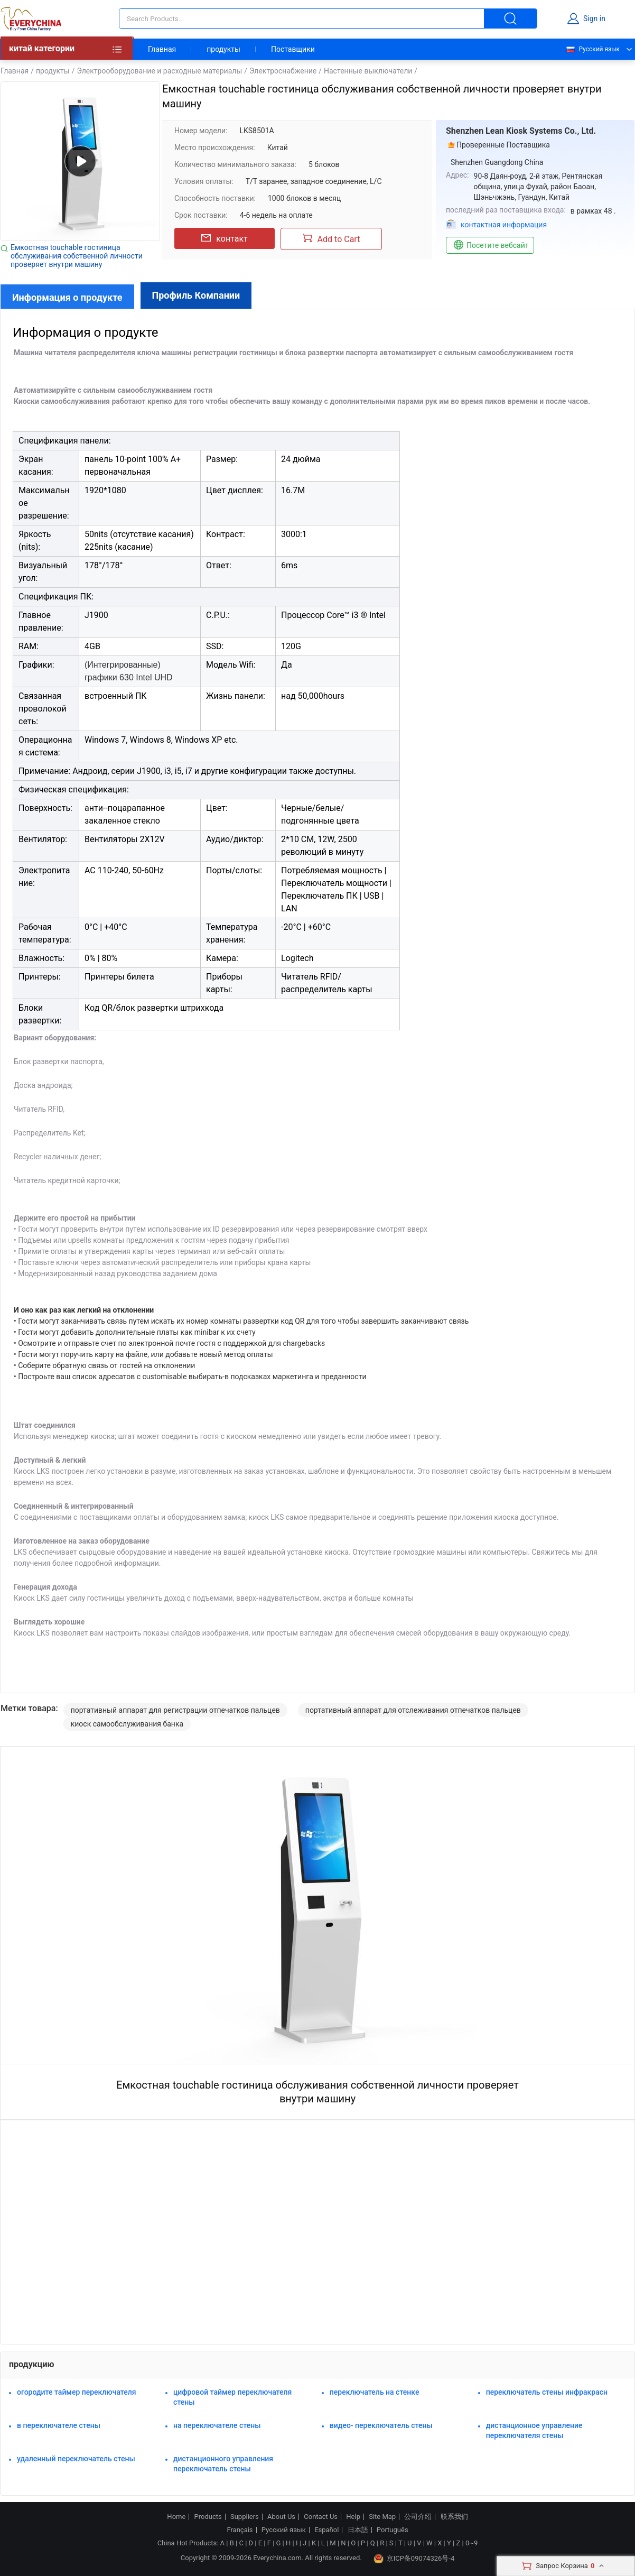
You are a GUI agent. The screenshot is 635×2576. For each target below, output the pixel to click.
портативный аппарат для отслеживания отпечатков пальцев (413, 1710)
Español (326, 2530)
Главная (162, 49)
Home (176, 2517)
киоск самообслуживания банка (127, 1724)
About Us (281, 2517)
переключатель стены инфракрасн (547, 2392)
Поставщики (293, 49)
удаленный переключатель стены (76, 2458)
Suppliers (244, 2517)
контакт (224, 238)
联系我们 (454, 2517)
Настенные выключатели (368, 71)
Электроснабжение (282, 71)
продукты (223, 49)
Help (353, 2517)
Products (208, 2517)
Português (392, 2530)
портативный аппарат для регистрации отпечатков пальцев (175, 1710)
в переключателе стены (58, 2425)
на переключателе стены (217, 2425)
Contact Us (321, 2517)
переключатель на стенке (374, 2392)
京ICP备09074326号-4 (414, 2558)
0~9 (471, 2543)
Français (240, 2530)
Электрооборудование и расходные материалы (159, 71)
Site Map (382, 2517)
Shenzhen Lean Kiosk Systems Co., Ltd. (521, 131)
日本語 (358, 2530)
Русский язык (592, 49)
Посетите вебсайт (490, 245)
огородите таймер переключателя (76, 2392)
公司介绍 (418, 2517)
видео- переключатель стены (381, 2425)
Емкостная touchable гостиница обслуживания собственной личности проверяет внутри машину (77, 256)
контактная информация (504, 224)
